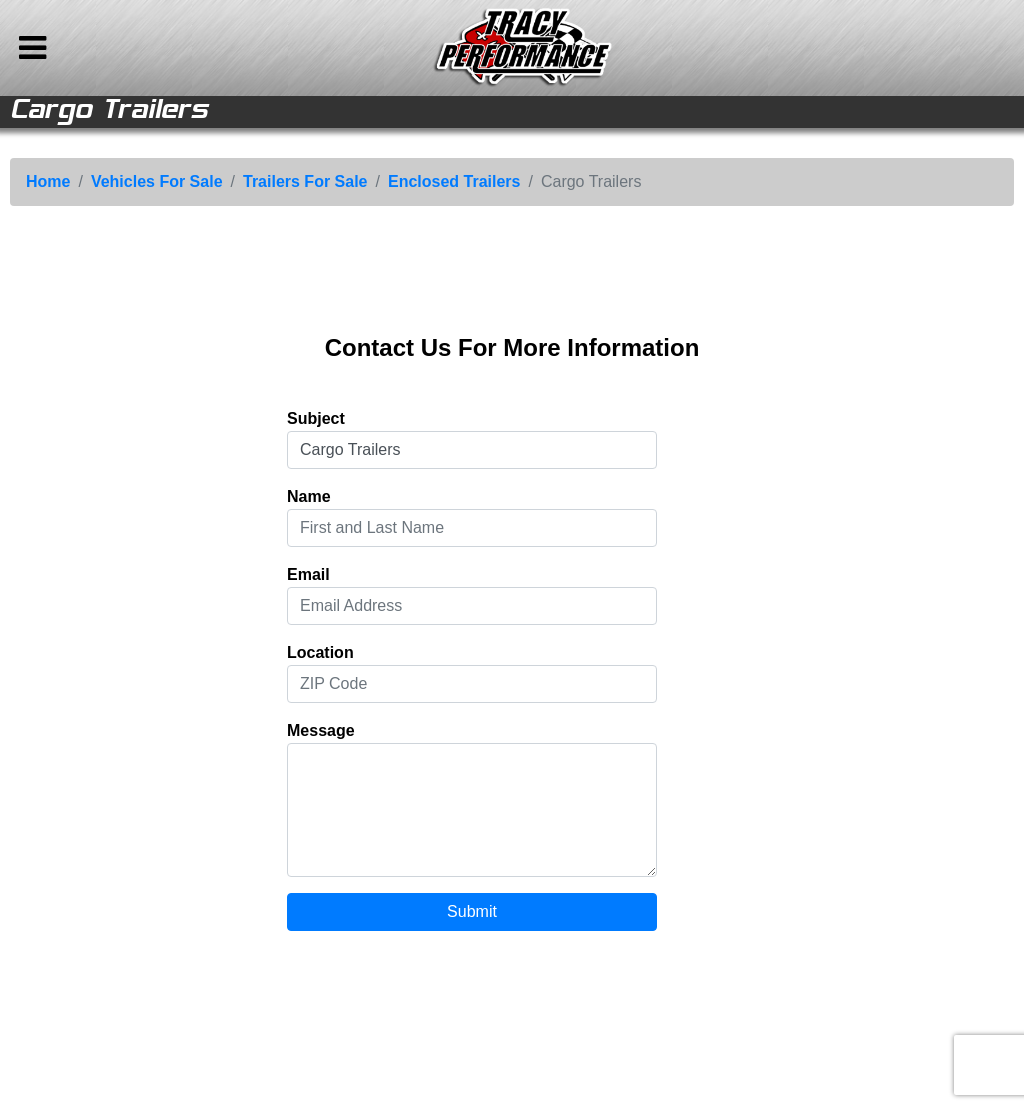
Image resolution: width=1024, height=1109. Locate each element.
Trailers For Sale (305, 181)
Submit (472, 911)
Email (308, 574)
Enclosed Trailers (454, 181)
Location (320, 652)
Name (309, 496)
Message (321, 730)
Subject (316, 418)
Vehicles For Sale (157, 181)
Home (48, 181)
